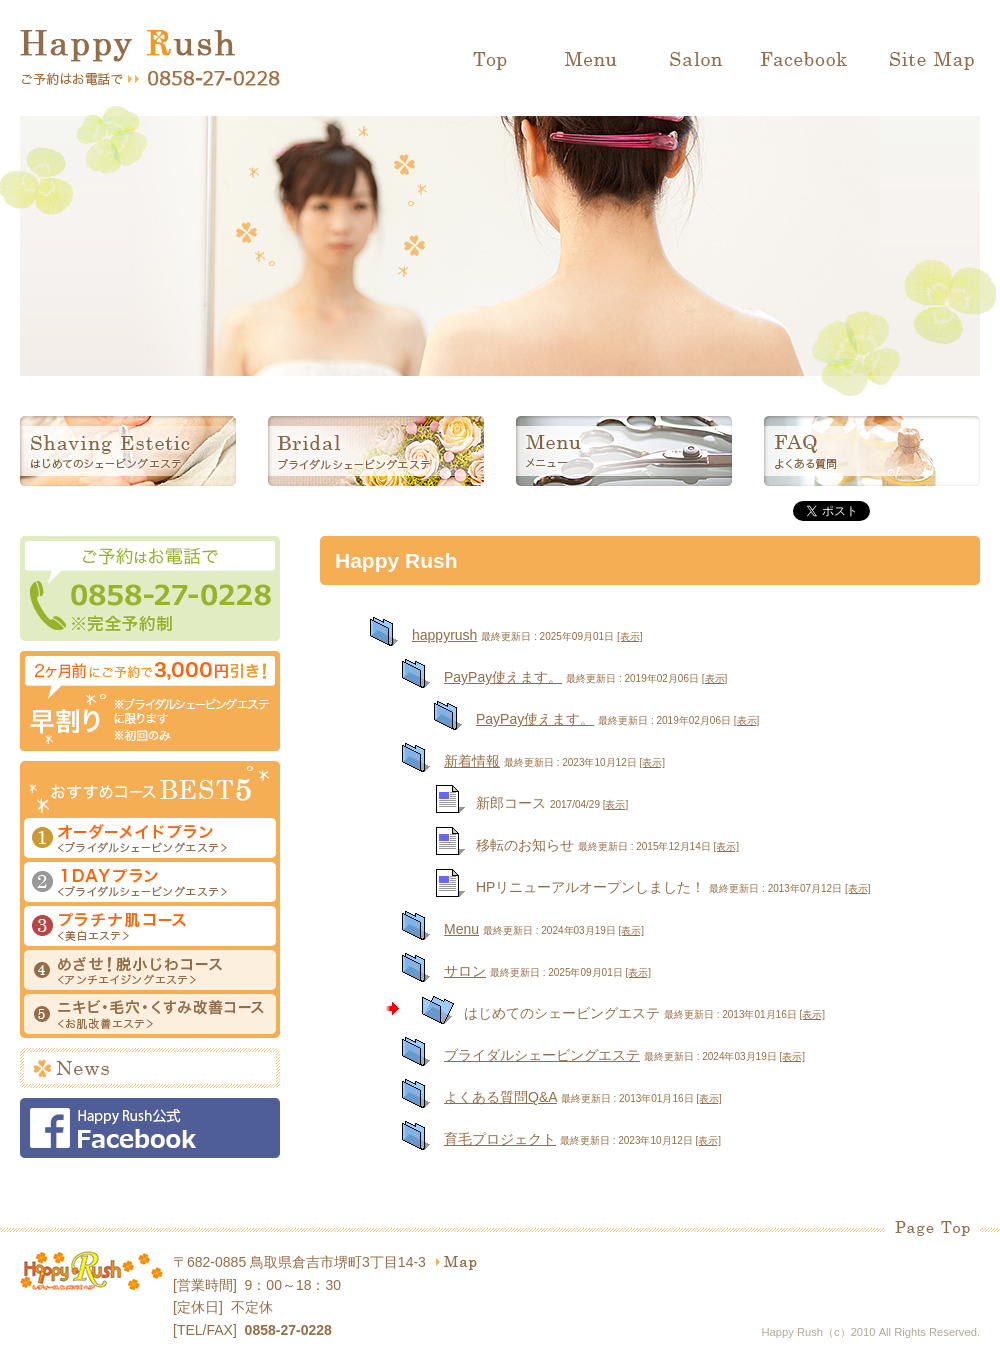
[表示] (630, 636)
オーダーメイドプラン (150, 840)
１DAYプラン (150, 884)
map (456, 1262)
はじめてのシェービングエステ (128, 451)
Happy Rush (127, 46)
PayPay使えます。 (503, 677)
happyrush (444, 635)
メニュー (624, 451)
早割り (150, 701)
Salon (690, 60)
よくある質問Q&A (500, 1097)
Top (495, 60)
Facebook (805, 60)
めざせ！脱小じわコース (150, 972)
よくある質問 (872, 451)
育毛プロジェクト (500, 1139)
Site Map (925, 60)
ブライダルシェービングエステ (376, 451)
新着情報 (472, 761)
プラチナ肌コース (150, 928)
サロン (465, 971)
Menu (590, 60)
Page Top (932, 1228)
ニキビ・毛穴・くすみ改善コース (150, 1016)
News (150, 1068)
